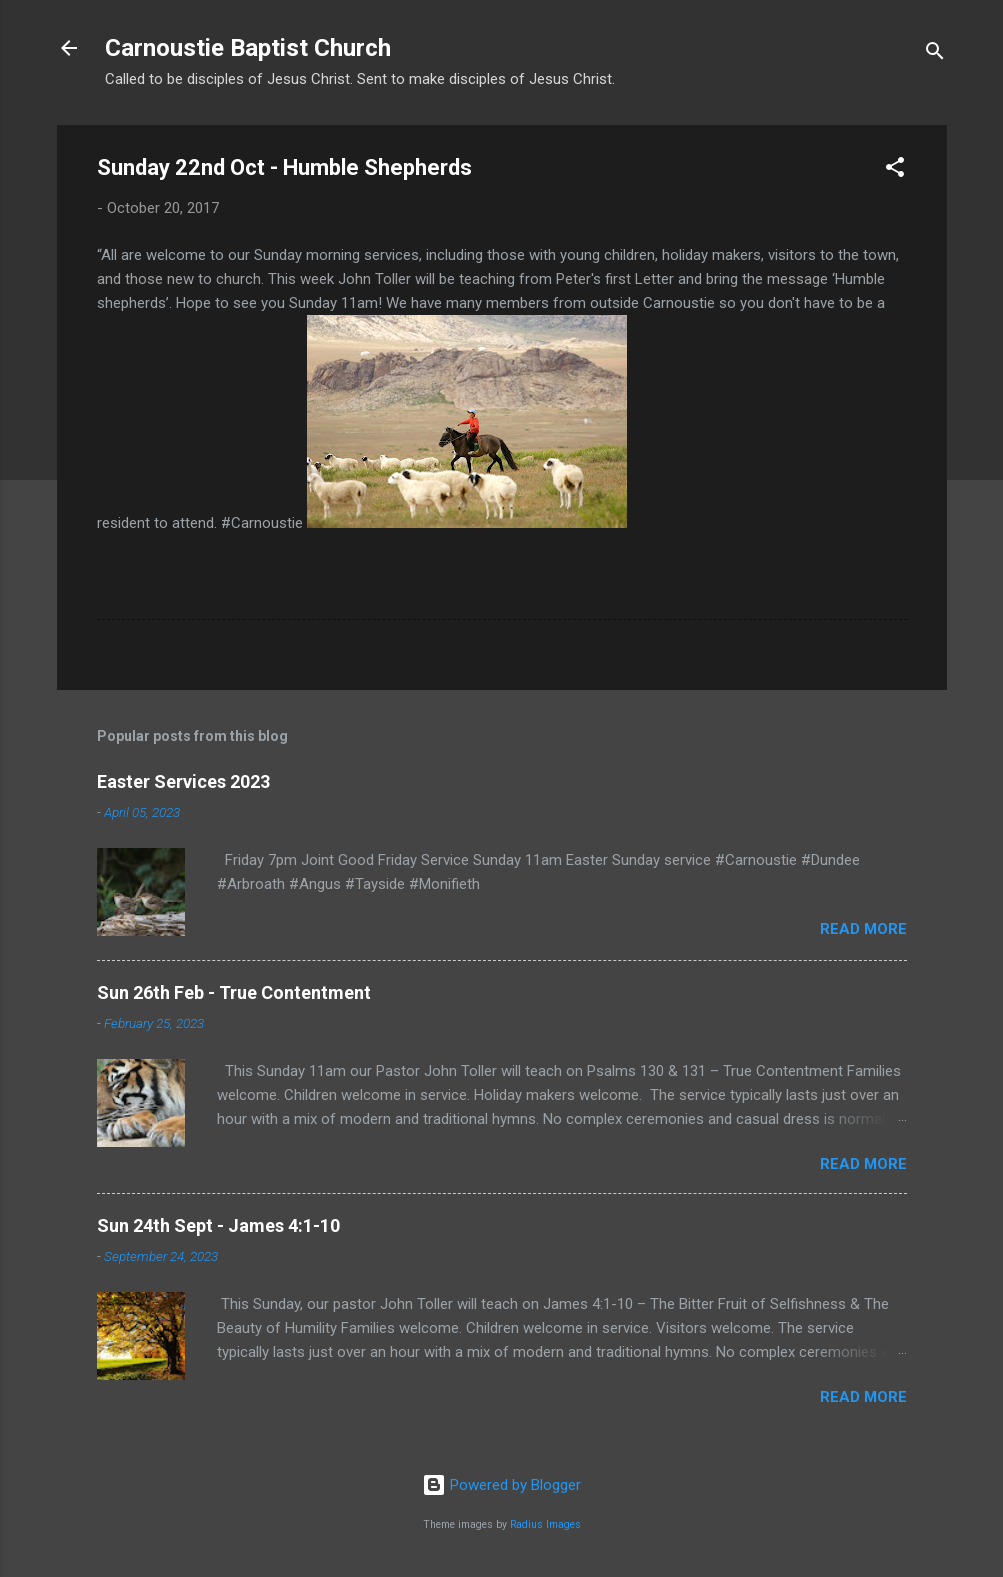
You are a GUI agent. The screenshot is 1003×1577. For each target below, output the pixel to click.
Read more (863, 929)
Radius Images (545, 1524)
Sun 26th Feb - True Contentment (234, 992)
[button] (895, 170)
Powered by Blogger (501, 1485)
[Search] (935, 54)
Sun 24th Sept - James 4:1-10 (218, 1225)
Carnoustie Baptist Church (248, 48)
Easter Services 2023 (183, 781)
